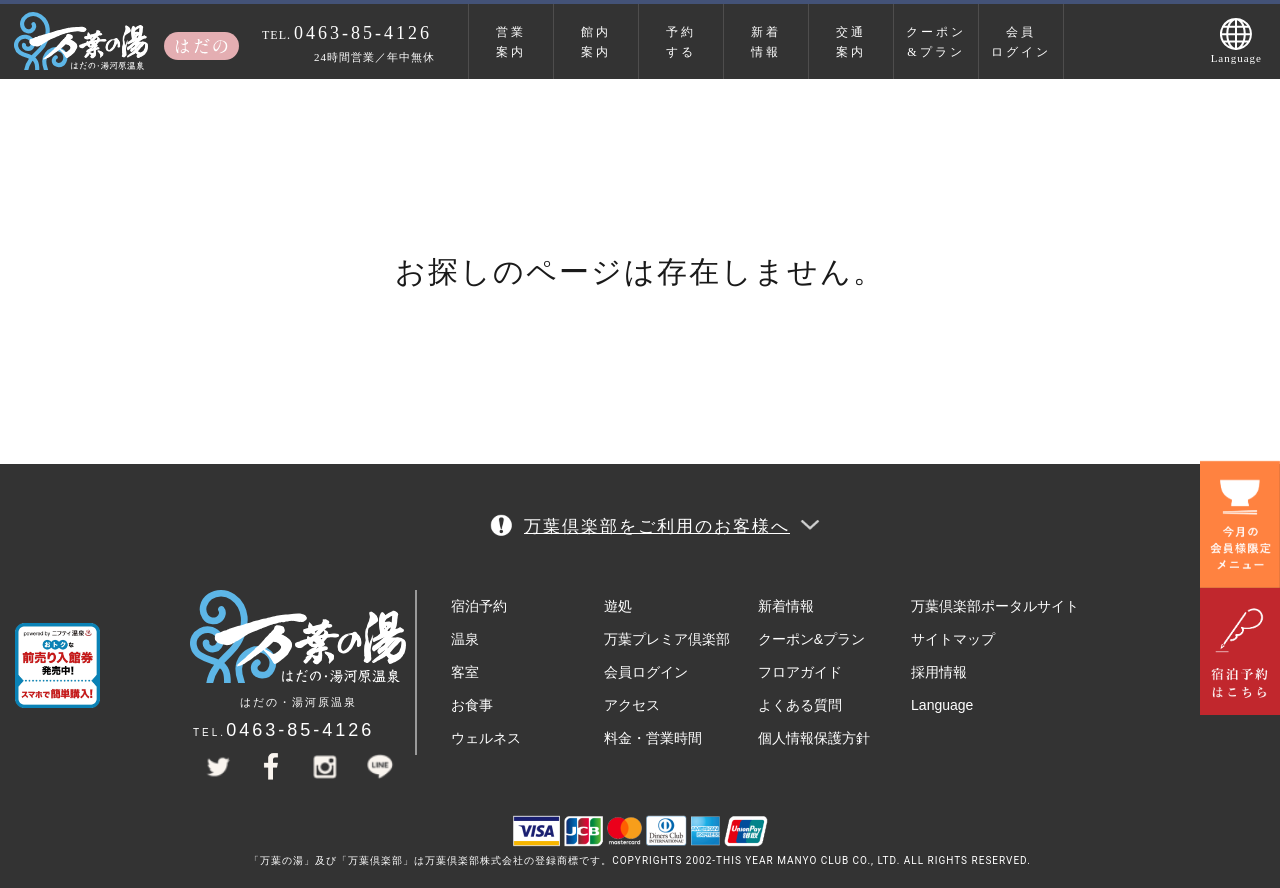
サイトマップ (953, 639)
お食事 (472, 705)
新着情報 (766, 42)
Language (942, 705)
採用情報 (939, 672)
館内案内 (596, 42)
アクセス (632, 705)
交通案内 (851, 42)
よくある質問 (800, 705)
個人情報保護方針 (814, 738)
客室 (465, 672)
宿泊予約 (479, 606)
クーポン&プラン (936, 42)
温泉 (465, 639)
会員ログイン (1021, 42)
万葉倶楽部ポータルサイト (995, 606)
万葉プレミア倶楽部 (667, 639)
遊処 (618, 606)
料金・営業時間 (653, 738)
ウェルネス (486, 738)
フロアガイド (800, 672)
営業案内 (511, 42)
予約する (681, 42)
